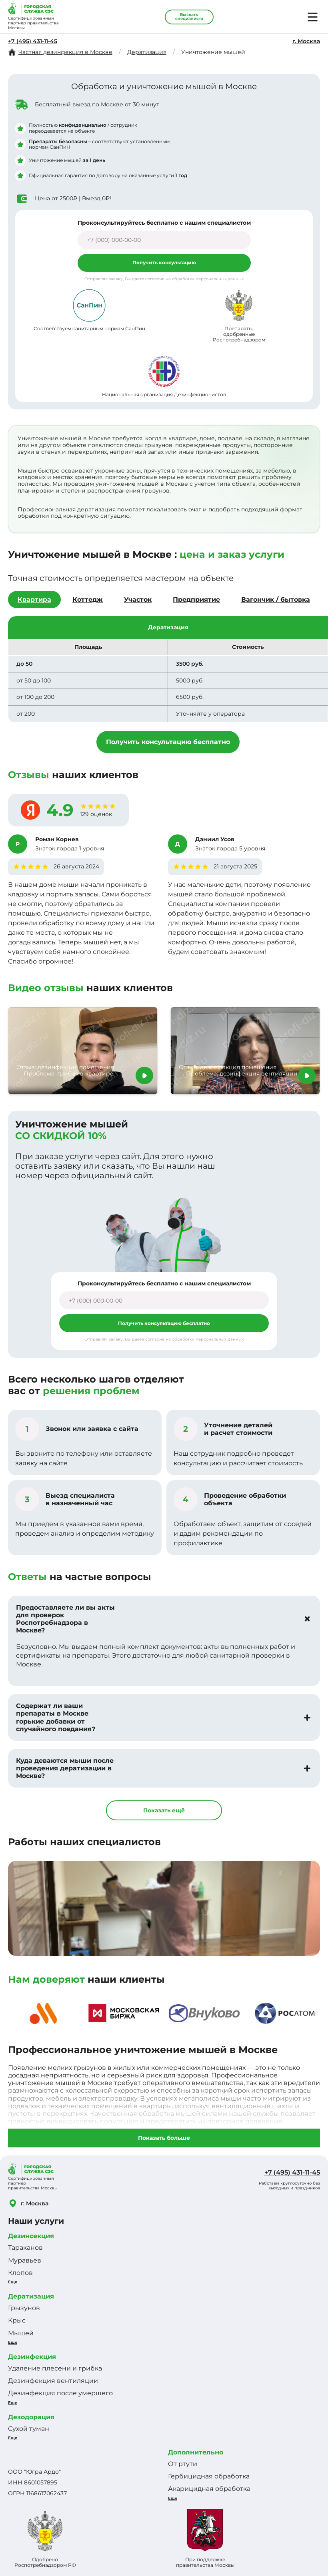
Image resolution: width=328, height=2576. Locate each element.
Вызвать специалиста (189, 16)
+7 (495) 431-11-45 (32, 41)
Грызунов (24, 2308)
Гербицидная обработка (209, 2476)
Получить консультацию (164, 262)
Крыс (17, 2320)
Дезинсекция (31, 2236)
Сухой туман (28, 2428)
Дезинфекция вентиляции (53, 2380)
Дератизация (31, 2296)
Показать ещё (164, 1810)
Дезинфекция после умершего (60, 2393)
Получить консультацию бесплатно (168, 742)
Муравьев (24, 2260)
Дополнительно (195, 2452)
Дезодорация (31, 2417)
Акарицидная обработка (209, 2488)
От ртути (182, 2464)
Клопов (20, 2273)
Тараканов (25, 2247)
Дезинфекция (32, 2357)
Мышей (21, 2333)
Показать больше (164, 2137)
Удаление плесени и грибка (55, 2368)
